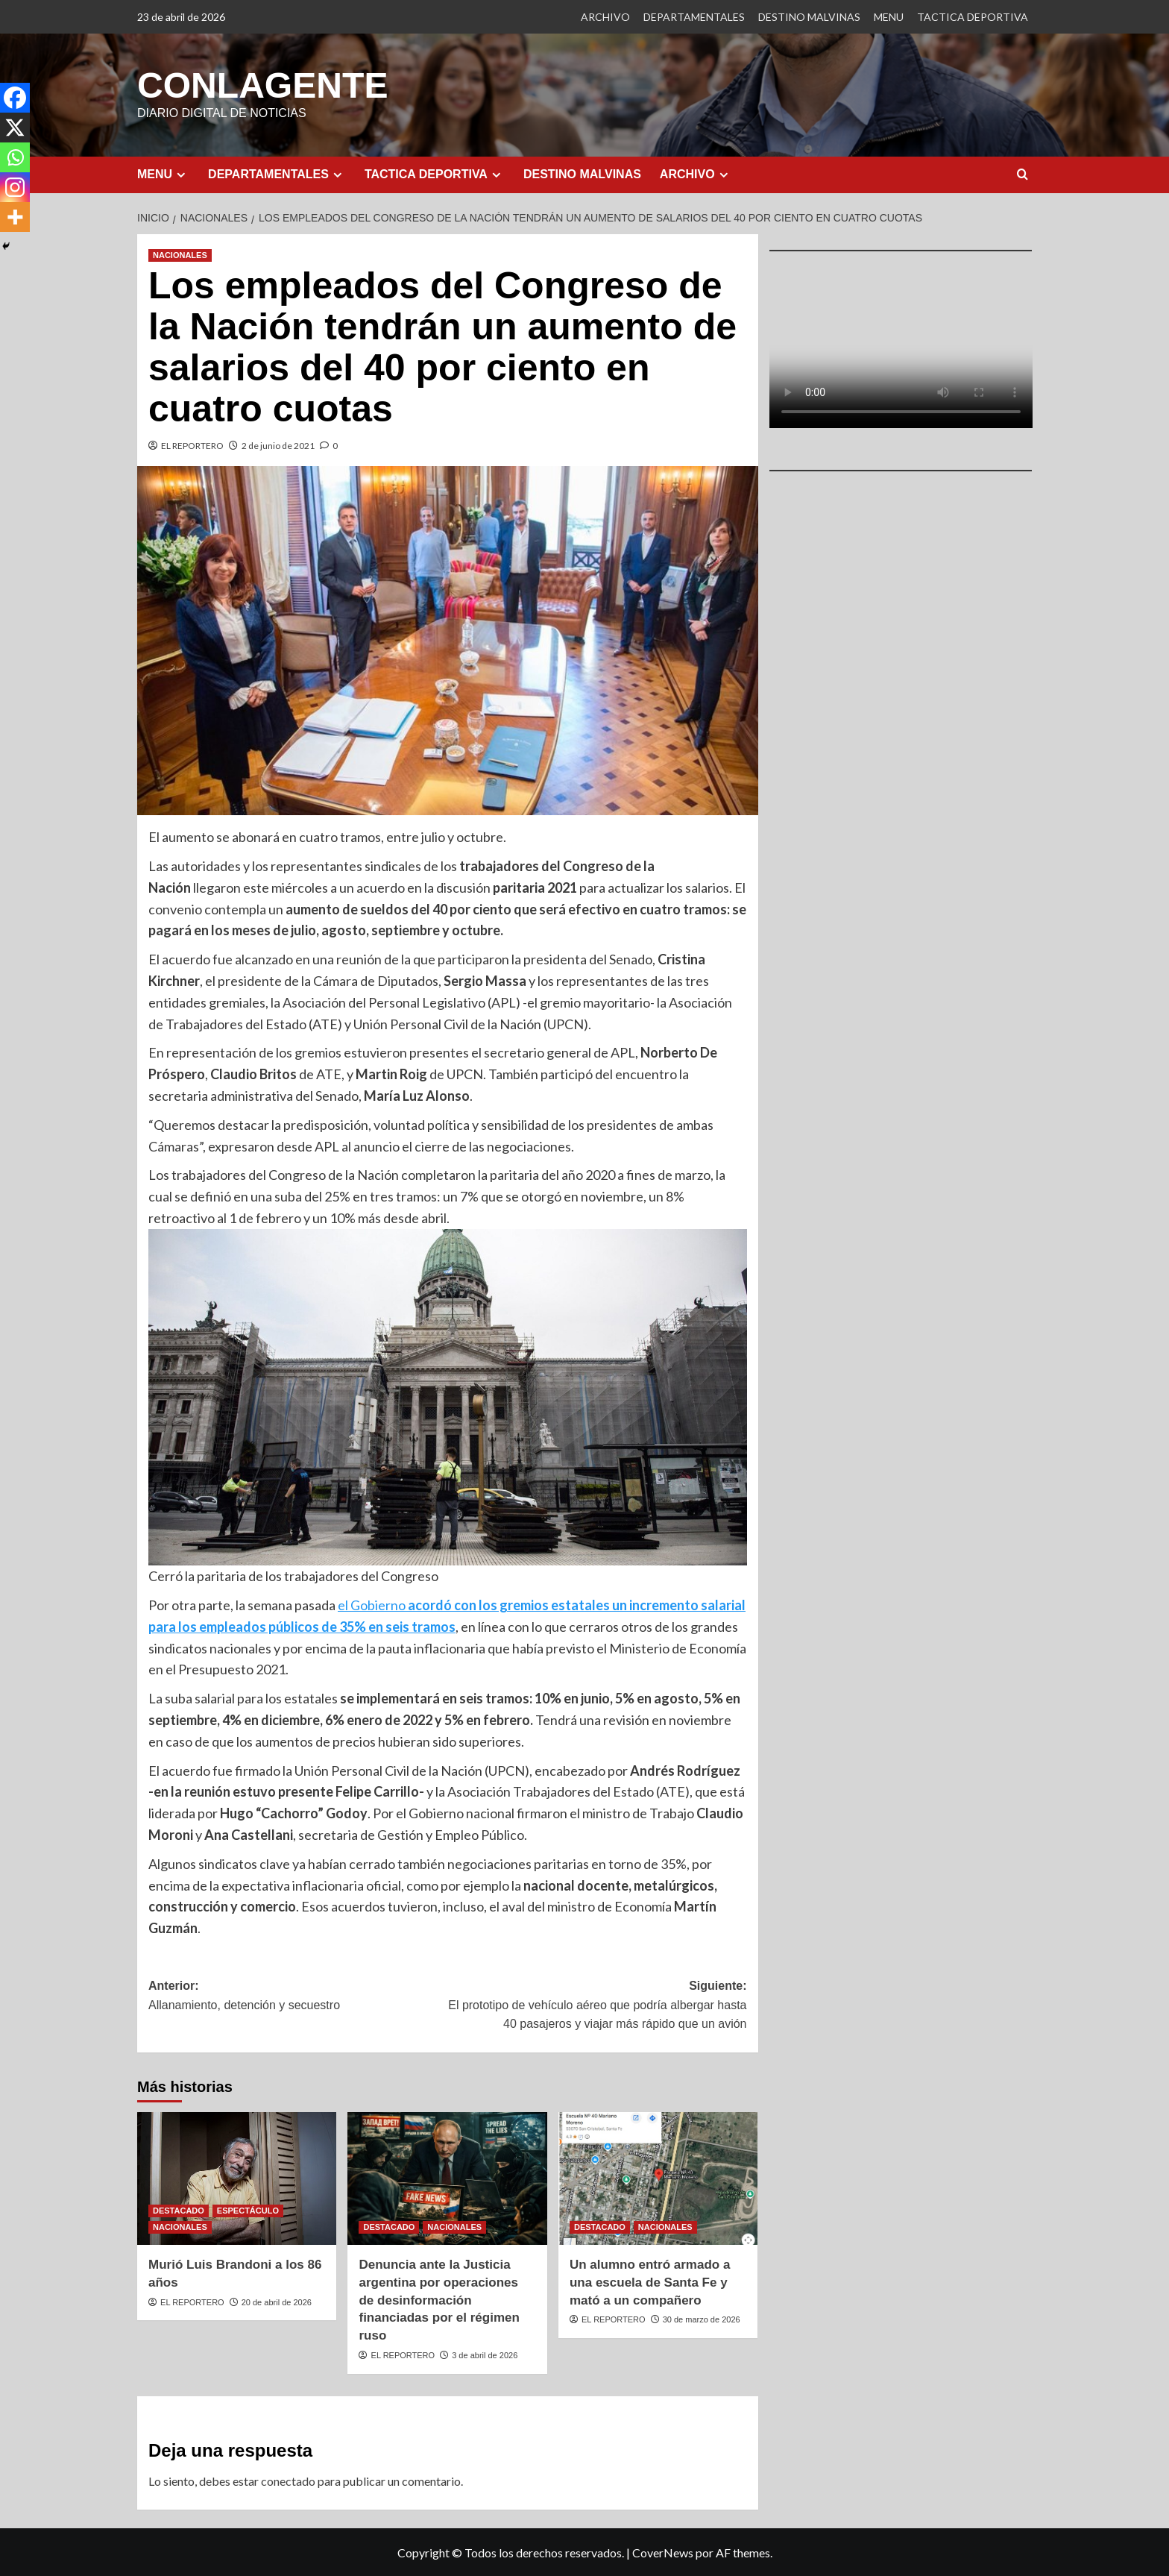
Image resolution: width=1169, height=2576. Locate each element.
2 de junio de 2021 (278, 444)
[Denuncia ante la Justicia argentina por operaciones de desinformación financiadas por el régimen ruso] (446, 2177)
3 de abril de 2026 (484, 2354)
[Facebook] (15, 98)
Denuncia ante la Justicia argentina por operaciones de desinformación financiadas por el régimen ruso (439, 2299)
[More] (15, 217)
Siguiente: (596, 2006)
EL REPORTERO (192, 444)
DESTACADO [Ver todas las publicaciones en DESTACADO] (178, 2209)
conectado (288, 2480)
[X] (15, 127)
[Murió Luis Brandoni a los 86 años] (236, 2177)
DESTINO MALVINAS (809, 16)
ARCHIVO (605, 16)
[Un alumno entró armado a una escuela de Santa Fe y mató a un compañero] (657, 2177)
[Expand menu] (180, 174)
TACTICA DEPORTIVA (972, 16)
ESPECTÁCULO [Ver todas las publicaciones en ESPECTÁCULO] (248, 2209)
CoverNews (662, 2552)
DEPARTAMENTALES (694, 16)
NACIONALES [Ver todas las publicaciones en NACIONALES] (180, 254)
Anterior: (297, 1996)
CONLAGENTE (262, 84)
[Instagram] (15, 187)
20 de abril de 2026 (277, 2301)
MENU (889, 16)
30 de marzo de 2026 (701, 2318)
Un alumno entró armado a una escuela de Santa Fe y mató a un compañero (650, 2282)
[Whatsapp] (15, 157)
